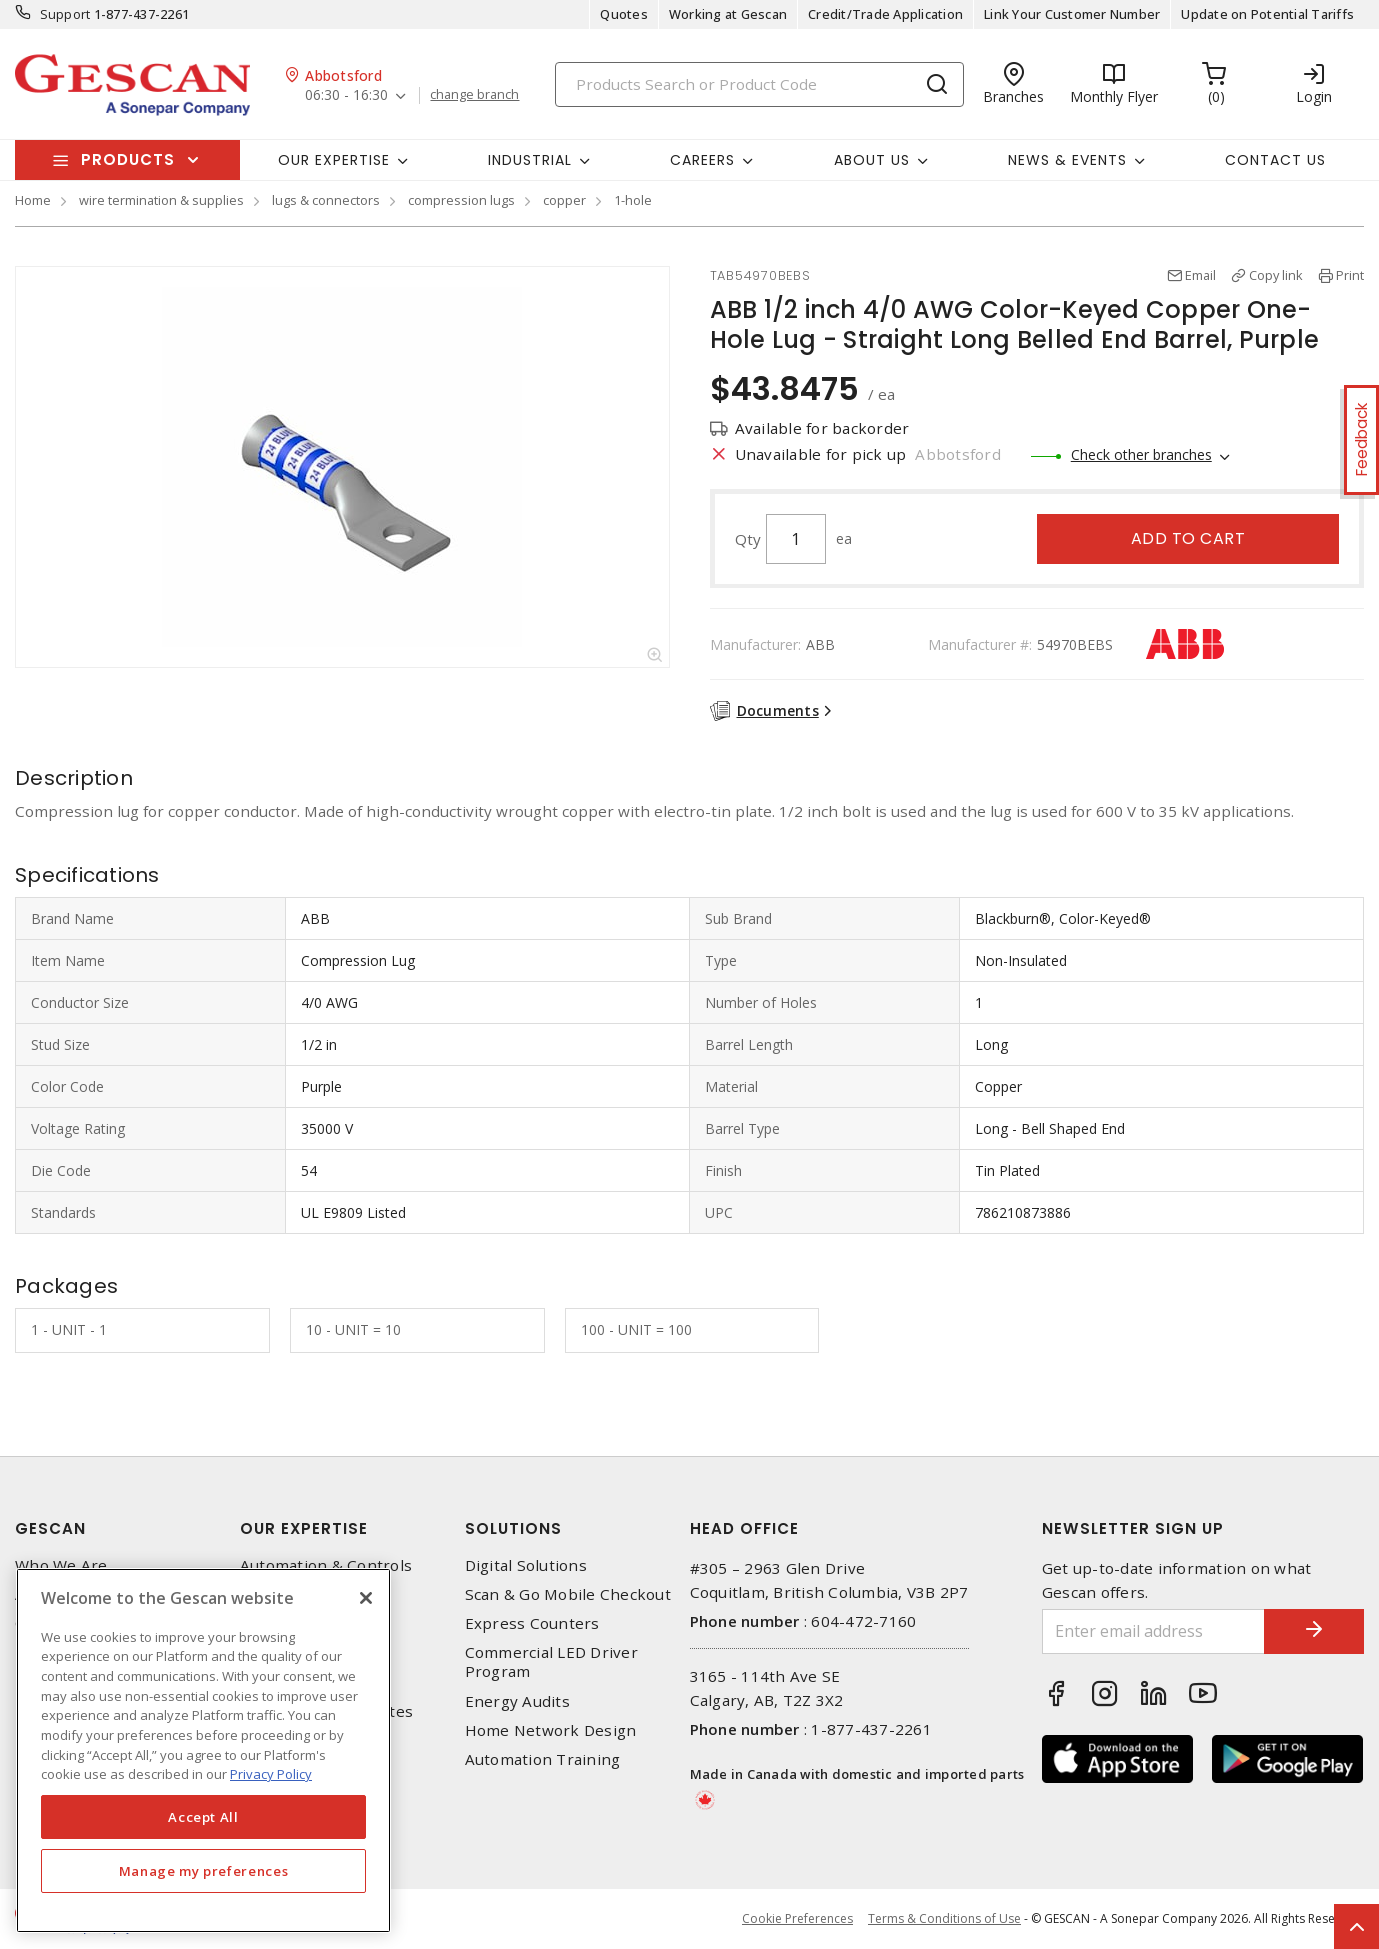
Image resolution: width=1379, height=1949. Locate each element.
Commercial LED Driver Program (551, 1662)
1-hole (633, 200)
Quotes (624, 14)
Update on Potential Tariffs (1267, 14)
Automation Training (543, 1759)
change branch (474, 95)
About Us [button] (872, 160)
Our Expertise (304, 1528)
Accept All (203, 1817)
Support (65, 14)
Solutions (513, 1528)
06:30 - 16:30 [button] (346, 95)
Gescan (50, 1528)
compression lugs (461, 200)
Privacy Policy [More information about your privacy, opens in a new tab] (271, 1774)
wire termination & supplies (161, 200)
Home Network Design (551, 1730)
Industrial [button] (530, 160)
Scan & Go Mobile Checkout (568, 1594)
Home (33, 200)
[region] (203, 1750)
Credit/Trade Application (885, 14)
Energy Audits (517, 1701)
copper (564, 200)
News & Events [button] (1067, 160)
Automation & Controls (326, 1565)
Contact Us (1275, 160)
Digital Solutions (526, 1565)
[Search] (759, 84)
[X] (366, 1598)
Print (1350, 275)
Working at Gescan (728, 14)
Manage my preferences (204, 1871)
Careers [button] (702, 160)
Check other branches (1141, 454)
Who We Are (61, 1565)
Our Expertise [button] (334, 160)
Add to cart (1188, 538)
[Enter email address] (1153, 1631)
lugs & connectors (326, 200)
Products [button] (128, 159)
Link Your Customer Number (1072, 14)
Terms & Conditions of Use (944, 1918)
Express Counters (532, 1623)
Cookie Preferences (797, 1919)
